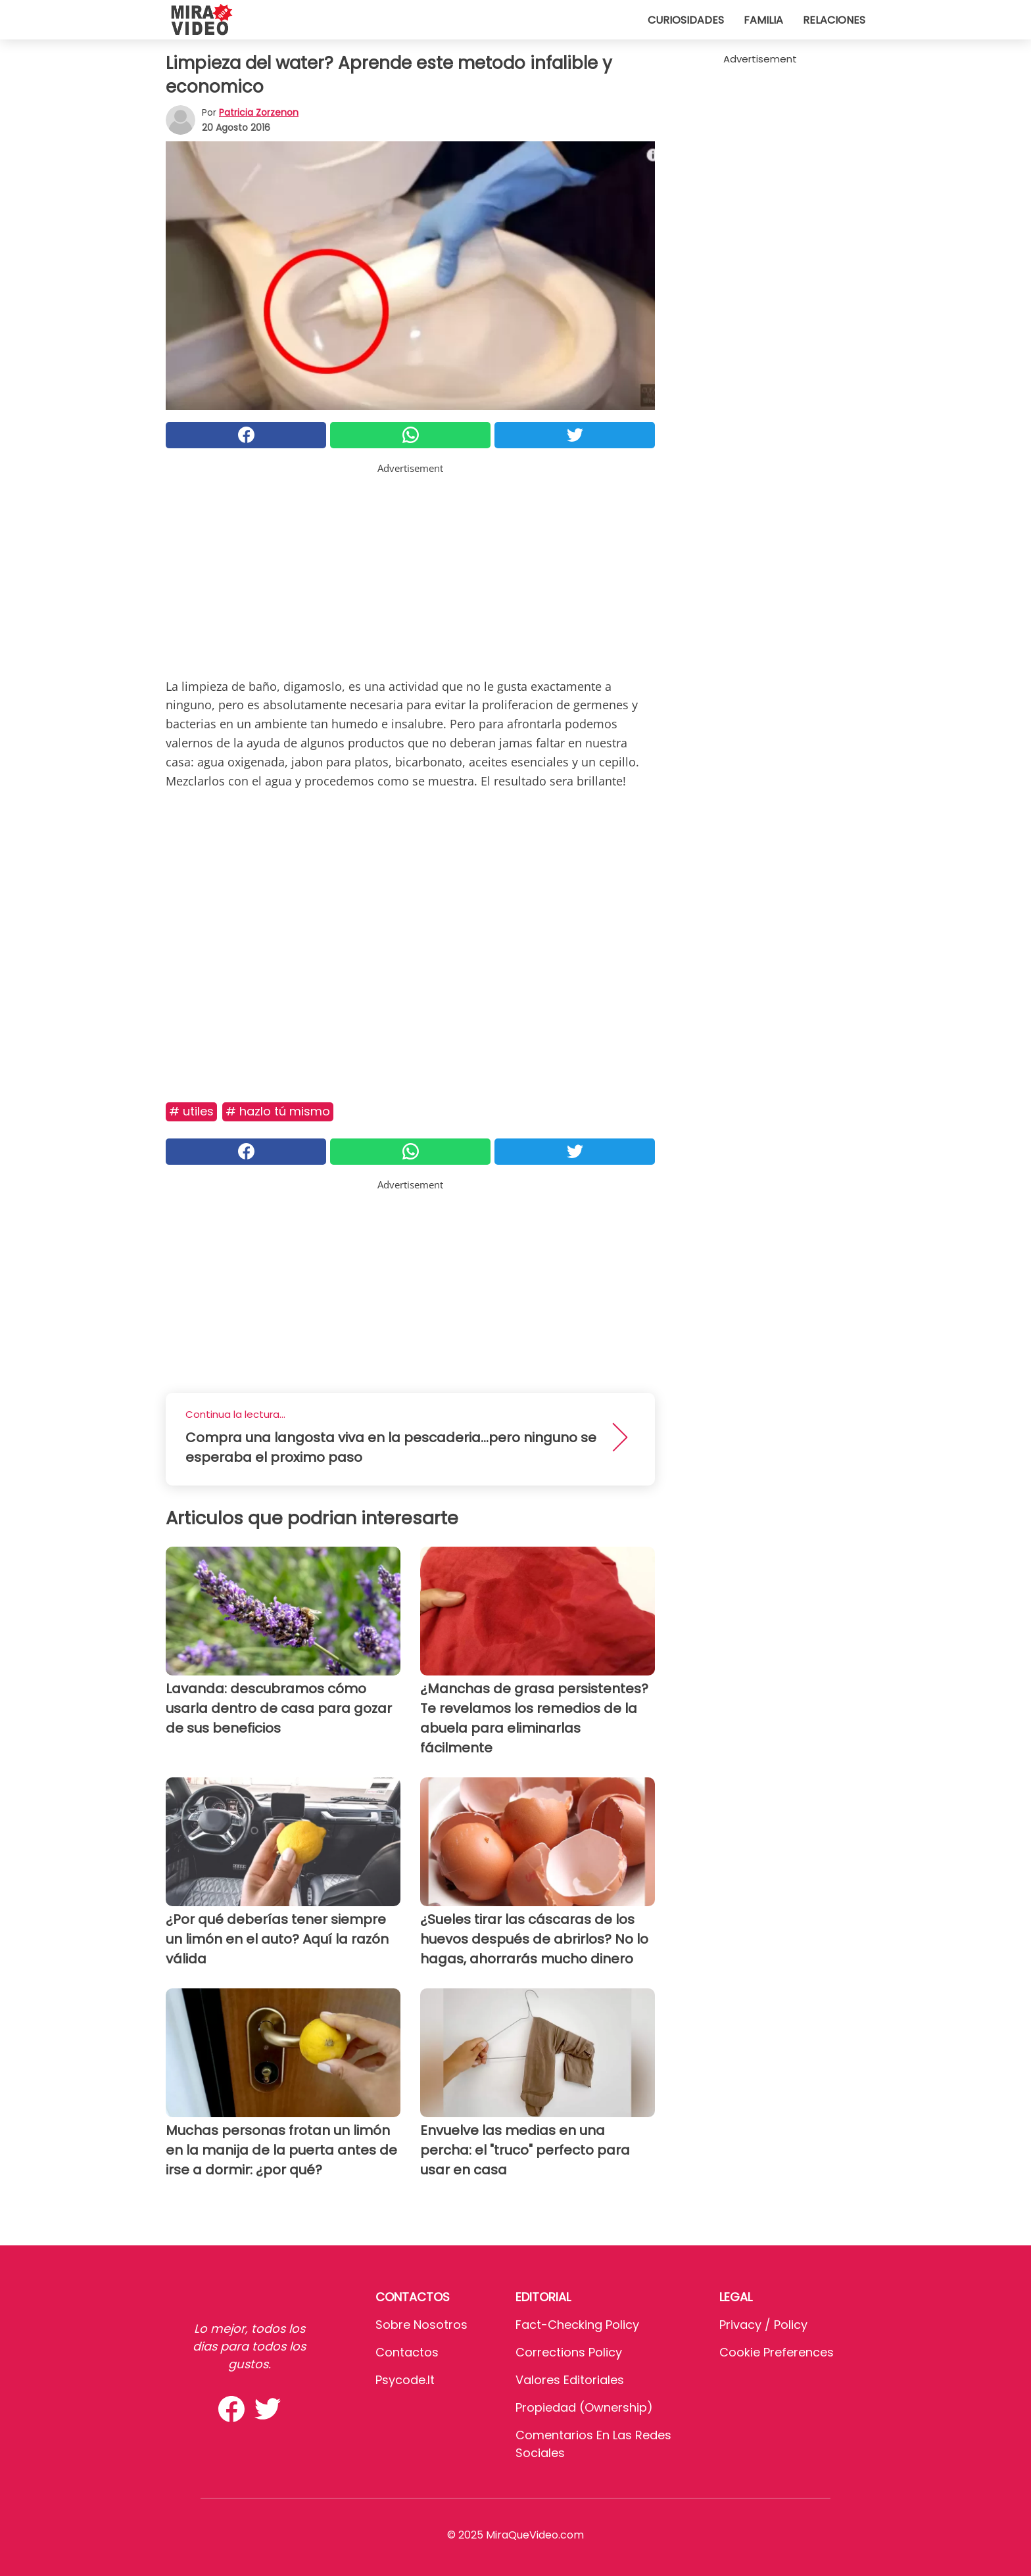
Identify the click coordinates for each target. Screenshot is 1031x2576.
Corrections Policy (569, 2352)
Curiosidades (686, 20)
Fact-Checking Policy (577, 2324)
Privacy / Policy (763, 2324)
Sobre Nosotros (421, 2324)
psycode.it (405, 2380)
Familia (763, 20)
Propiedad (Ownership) (584, 2407)
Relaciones (834, 20)
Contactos (407, 2352)
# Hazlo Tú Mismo (278, 1111)
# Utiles (191, 1111)
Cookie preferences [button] (776, 2352)
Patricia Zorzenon (259, 112)
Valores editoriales (570, 2380)
